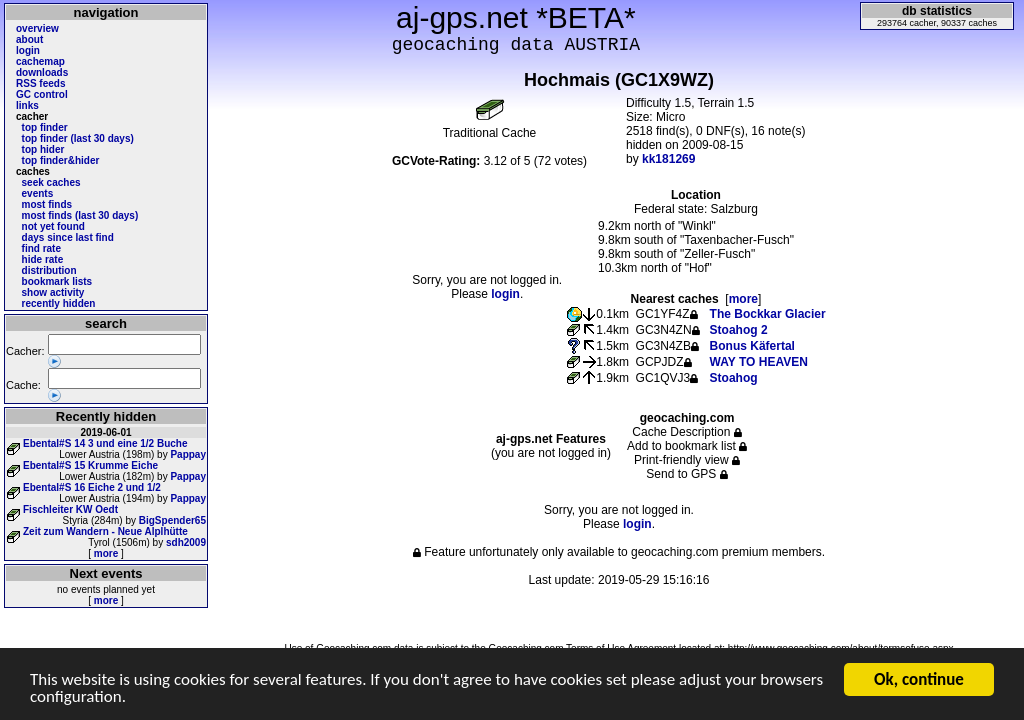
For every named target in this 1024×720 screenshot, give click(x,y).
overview (37, 28)
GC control (42, 94)
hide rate (43, 259)
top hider (43, 149)
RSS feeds (40, 83)
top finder (45, 127)
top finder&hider (61, 160)
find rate (41, 248)
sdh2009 (186, 542)
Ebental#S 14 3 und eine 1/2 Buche (105, 443)
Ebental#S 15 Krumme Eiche (90, 465)
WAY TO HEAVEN (759, 362)
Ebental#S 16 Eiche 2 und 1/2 (92, 487)
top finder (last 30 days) (78, 138)
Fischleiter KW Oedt (70, 509)
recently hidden (59, 303)
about (29, 39)
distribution (49, 270)
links (27, 105)
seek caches (51, 182)
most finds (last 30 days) (80, 215)
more (106, 553)
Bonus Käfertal (752, 346)
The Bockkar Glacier (768, 314)
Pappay (188, 454)
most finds (47, 204)
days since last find (68, 237)
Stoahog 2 (739, 330)
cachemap (40, 61)
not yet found (53, 226)
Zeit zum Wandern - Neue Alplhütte (105, 531)
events (38, 193)
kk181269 (668, 159)
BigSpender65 (172, 520)
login (28, 50)
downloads (42, 72)
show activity (53, 292)
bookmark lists (57, 281)
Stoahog (734, 378)
